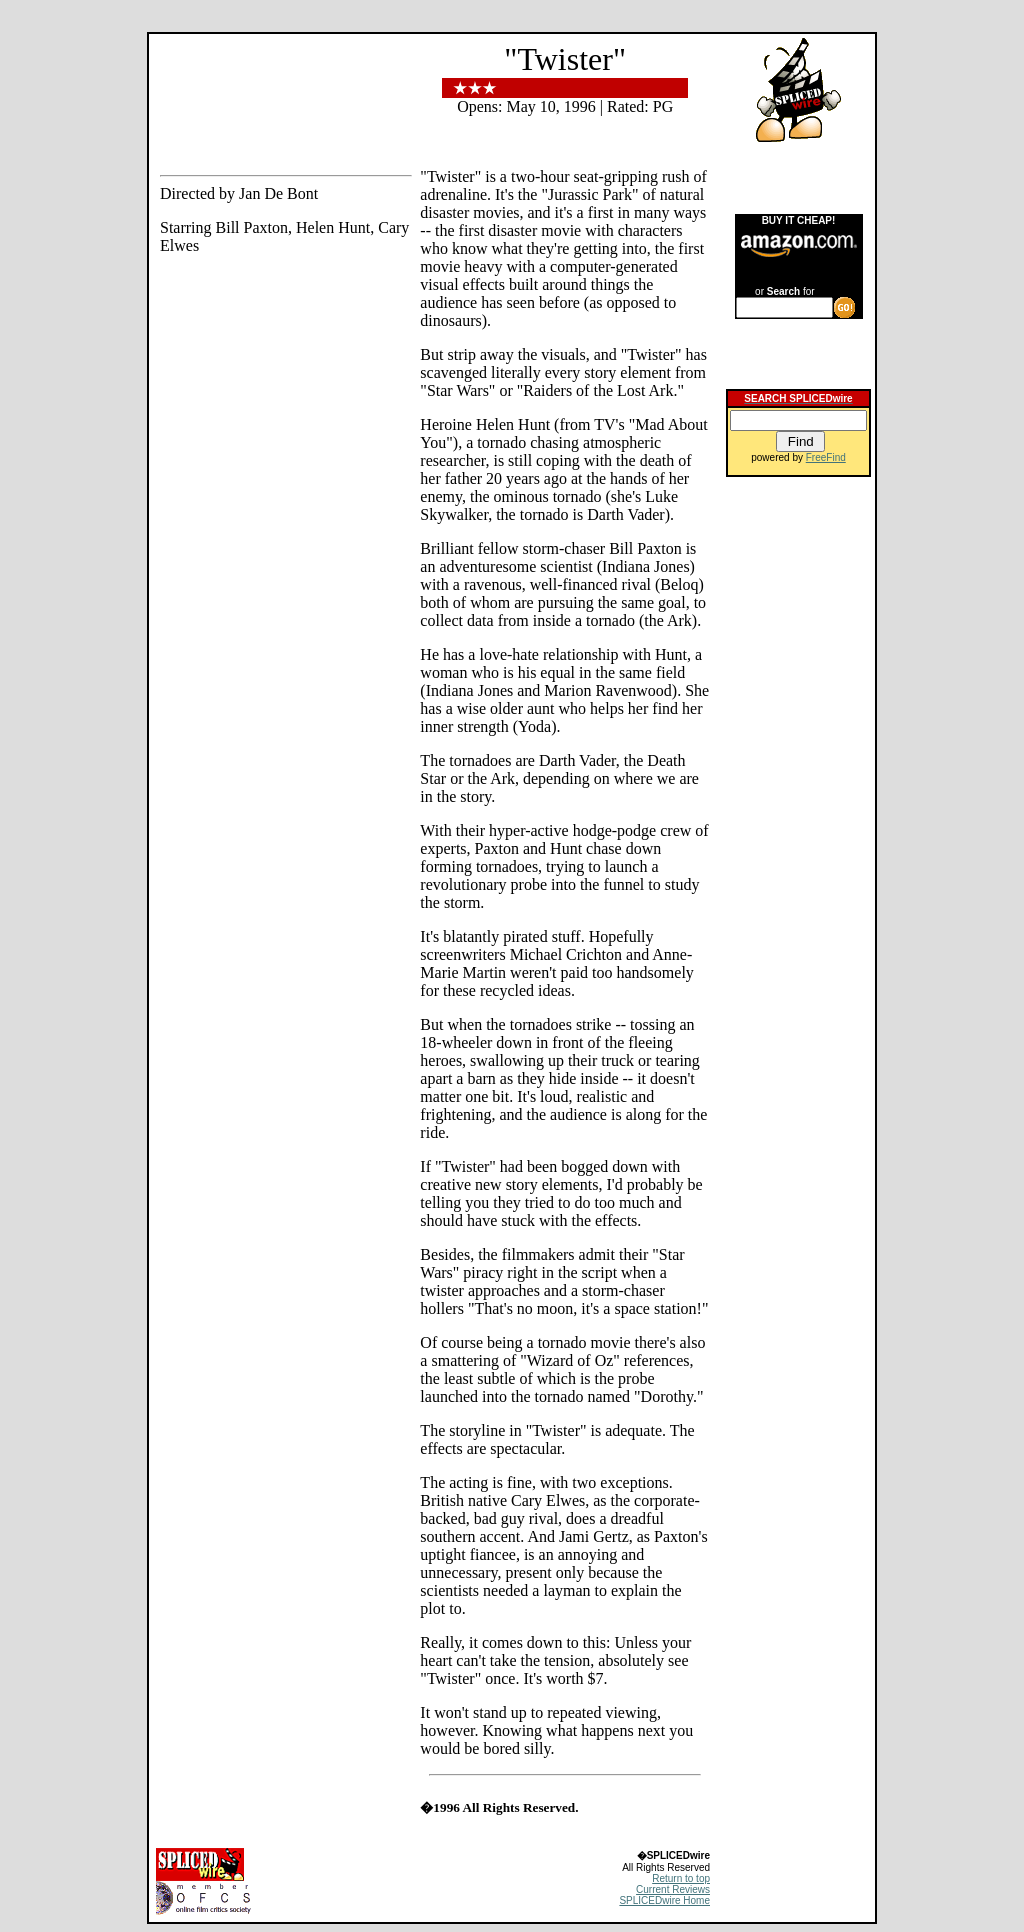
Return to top (681, 1878)
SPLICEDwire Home (664, 1900)
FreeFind (826, 457)
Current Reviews (673, 1889)
